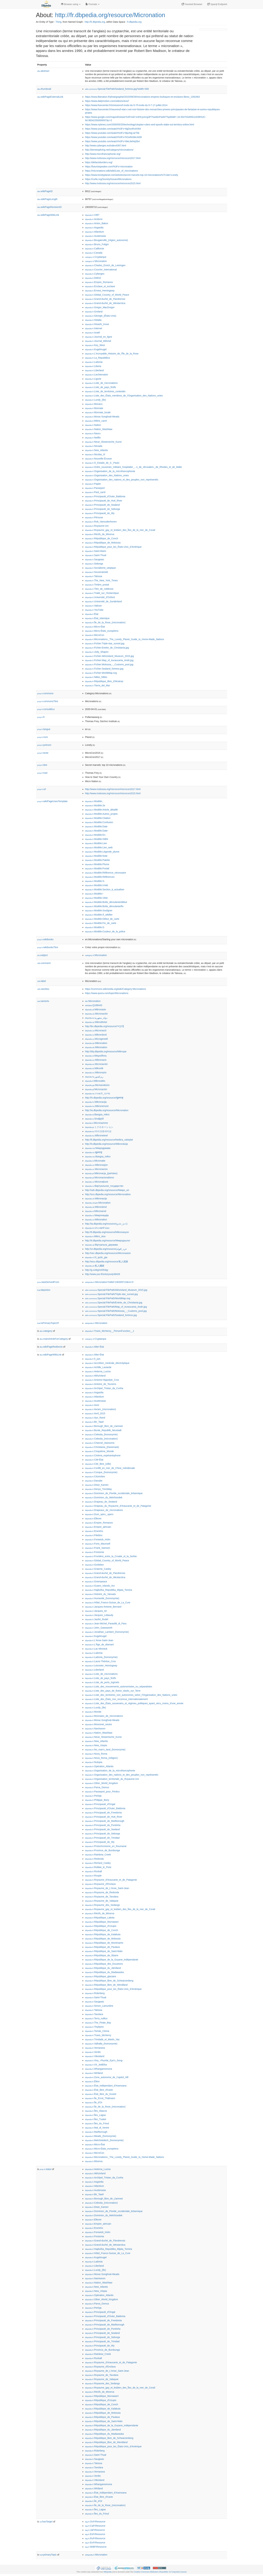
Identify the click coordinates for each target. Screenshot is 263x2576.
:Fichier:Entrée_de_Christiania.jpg (107, 647)
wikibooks (45, 939)
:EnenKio (94, 1531)
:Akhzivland (95, 1375)
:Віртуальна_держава (101, 1244)
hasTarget (46, 2521)
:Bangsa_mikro (97, 1114)
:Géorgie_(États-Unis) (100, 315)
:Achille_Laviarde (98, 1367)
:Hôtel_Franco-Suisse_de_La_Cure (107, 1602)
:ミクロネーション (99, 1127)
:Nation (93, 425)
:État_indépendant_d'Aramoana (105, 2085)
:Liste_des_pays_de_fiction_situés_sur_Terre (113, 1690)
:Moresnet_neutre (98, 1724)
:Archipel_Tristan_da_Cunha (104, 1388)
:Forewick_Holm (97, 1539)
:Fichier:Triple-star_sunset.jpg (104, 643)
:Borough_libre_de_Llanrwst (104, 1426)
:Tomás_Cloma (97, 2031)
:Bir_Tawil (94, 1422)
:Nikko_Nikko (96, 677)
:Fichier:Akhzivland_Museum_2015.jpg (109, 656)
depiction (43, 1290)
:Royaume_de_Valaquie (101, 1900)
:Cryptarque (95, 257)
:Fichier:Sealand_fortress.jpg (104, 668)
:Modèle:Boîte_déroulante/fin (104, 906)
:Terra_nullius (96, 2018)
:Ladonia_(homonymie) (101, 1657)
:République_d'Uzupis (100, 1926)
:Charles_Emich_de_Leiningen (105, 265)
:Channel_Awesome (99, 1443)
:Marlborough (96, 2132)
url (41, 789)
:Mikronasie (95, 1009)
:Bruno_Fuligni (97, 244)
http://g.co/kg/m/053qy (96, 1270)
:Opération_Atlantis (99, 1766)
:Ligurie (93, 378)
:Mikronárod (96, 1034)
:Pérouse (94, 517)
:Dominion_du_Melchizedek (103, 1497)
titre (42, 765)
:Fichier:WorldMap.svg (101, 673)
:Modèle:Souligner (98, 910)
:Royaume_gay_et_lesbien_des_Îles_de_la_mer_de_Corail (120, 530)
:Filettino (93, 1535)
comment (43, 963)
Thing (58, 22)
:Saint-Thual (95, 555)
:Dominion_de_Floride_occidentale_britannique (114, 1493)
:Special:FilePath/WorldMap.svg (107, 1298)
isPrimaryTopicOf (48, 1323)
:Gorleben (94, 1564)
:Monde (93, 1711)
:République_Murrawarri (102, 1921)
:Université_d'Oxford (100, 597)
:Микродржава (97, 1148)
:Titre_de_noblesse (99, 588)
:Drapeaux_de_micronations (104, 1510)
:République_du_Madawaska (104, 1972)
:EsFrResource (95, 2534)
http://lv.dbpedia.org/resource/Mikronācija (106, 1144)
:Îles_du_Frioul (97, 2123)
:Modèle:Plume (97, 864)
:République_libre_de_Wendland (106, 1984)
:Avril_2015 (95, 1413)
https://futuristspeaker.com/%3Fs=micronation (109, 166)
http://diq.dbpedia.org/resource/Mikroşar (105, 1051)
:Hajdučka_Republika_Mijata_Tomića (108, 1590)
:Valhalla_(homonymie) (101, 2043)
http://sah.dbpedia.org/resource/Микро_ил (107, 1190)
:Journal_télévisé (98, 341)
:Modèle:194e (96, 898)
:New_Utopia (96, 1745)
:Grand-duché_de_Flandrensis (105, 299)
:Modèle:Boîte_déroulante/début (106, 902)
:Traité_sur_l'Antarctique (102, 593)
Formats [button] (92, 4)
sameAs (43, 1001)
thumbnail (44, 89)
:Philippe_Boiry (97, 1800)
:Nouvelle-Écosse (98, 458)
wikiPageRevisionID (49, 207)
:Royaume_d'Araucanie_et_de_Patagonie (111, 1879)
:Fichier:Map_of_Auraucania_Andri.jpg (109, 660)
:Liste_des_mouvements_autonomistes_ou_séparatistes (118, 1686)
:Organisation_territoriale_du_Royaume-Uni (112, 1779)
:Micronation (96, 261)
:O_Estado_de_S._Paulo (102, 462)
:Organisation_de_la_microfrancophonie (110, 471)
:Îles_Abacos (96, 2111)
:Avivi (92, 1405)
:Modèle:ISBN (96, 839)
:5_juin (92, 1358)
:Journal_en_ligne (98, 336)
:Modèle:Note (96, 856)
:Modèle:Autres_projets (101, 814)
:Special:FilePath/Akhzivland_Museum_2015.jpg (116, 1290)
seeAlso (43, 989)
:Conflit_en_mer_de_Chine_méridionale (110, 1468)
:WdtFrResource (96, 2546)
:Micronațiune (96, 1181)
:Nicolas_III (95, 454)
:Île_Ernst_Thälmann (100, 2098)
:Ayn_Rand (95, 1417)
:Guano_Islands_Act (100, 1585)
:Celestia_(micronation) (101, 1438)
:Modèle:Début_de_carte (102, 919)
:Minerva (93, 2161)
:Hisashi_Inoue (97, 324)
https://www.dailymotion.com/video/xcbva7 (107, 101)
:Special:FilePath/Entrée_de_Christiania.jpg (113, 1302)
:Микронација (97, 1215)
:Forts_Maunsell (97, 1543)
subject (42, 955)
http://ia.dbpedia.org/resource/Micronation (106, 1110)
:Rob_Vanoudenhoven (101, 521)
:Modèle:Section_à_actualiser (104, 889)
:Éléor (92, 2081)
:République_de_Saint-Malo (103, 1951)
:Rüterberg (95, 1993)
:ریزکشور (94, 1076)
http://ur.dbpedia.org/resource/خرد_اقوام (106, 1249)
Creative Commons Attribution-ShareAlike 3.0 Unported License (160, 2572)
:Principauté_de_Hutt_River (103, 500)
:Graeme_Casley (98, 1569)
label (41, 981)
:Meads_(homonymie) (100, 2136)
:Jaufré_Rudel (96, 1619)
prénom (44, 745)
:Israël (92, 332)
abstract (43, 71)
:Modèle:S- (95, 881)
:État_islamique (97, 618)
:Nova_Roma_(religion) (101, 1758)
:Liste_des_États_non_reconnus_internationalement (116, 1699)
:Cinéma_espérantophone (103, 1455)
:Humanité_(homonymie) (102, 1598)
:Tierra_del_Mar (97, 685)
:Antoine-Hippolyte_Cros (102, 1379)
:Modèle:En (95, 835)
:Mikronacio (96, 1060)
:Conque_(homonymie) (101, 1472)
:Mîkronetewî (96, 1135)
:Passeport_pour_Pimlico (102, 1791)
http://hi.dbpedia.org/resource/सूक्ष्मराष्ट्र (104, 1097)
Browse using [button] (71, 4)
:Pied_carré (95, 492)
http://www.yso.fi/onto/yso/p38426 (102, 1274)
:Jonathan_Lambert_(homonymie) (107, 1632)
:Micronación (96, 1013)
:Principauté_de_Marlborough (104, 1821)
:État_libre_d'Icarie (99, 2089)
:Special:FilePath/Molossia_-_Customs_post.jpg (116, 1311)
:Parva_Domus (97, 1787)
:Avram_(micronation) (100, 1409)
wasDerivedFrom (48, 1282)
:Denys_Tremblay (98, 1489)
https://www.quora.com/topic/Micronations (106, 993)
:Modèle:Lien (96, 843)
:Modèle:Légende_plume (102, 851)
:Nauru (92, 433)
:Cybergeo (94, 273)
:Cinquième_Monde (99, 1451)
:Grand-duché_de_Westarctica (105, 303)
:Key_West (95, 345)
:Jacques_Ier (96, 1611)
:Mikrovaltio (95, 1081)
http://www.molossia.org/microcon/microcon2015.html (113, 183)
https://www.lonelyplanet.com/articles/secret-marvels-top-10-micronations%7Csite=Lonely (131, 175)
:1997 (92, 215)
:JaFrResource (95, 2530)
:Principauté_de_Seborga (102, 509)
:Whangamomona (98, 2068)
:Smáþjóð (94, 1118)
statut (45, 2169)
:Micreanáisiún (97, 1085)
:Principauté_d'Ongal (100, 1804)
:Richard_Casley (98, 1863)
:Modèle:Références (100, 877)
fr (41, 717)
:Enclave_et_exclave (100, 286)
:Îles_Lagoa (95, 2115)
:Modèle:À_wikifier (99, 914)
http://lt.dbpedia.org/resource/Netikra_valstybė (109, 1139)
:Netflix (93, 437)
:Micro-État (95, 626)
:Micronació (95, 1030)
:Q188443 (93, 1005)
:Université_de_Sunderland (103, 601)
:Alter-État (94, 1346)
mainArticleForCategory (54, 1338)
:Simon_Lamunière (99, 2005)
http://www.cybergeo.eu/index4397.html (105, 145)
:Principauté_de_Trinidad (102, 1837)
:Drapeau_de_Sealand (101, 1501)
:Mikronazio (96, 1072)
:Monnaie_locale (98, 412)
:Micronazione (96, 1123)
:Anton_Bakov (96, 223)
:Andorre (93, 219)
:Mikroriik (94, 1068)
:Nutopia (93, 1762)
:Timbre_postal (97, 584)
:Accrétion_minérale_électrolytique (107, 1363)
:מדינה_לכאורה (97, 1093)
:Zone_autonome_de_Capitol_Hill (106, 2077)
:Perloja (93, 1795)
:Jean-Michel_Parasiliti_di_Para (105, 1623)
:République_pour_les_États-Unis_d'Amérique (113, 546)
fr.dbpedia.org (134, 22)
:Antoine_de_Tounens (100, 1384)
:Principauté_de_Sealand (102, 504)
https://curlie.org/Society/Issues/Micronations (108, 179)
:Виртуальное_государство (104, 1186)
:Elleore (93, 1518)
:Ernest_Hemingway (100, 290)
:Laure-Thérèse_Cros (100, 1661)
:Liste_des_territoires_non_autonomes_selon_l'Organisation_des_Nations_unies (131, 1695)
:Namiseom (95, 1728)
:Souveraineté (96, 572)
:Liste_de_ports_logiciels (102, 1682)
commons (45, 693)
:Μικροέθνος (96, 1055)
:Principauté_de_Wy (100, 513)
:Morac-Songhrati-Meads (102, 416)
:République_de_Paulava (102, 1947)
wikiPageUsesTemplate (52, 801)
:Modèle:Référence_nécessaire (105, 872)
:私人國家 (94, 1265)
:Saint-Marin (95, 551)
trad (42, 773)
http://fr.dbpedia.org (95, 22)
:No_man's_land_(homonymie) (105, 1749)
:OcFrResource (95, 2521)
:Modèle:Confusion (99, 822)
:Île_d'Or (93, 2102)
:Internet (93, 328)
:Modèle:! (94, 893)
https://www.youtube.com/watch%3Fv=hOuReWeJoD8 (113, 137)
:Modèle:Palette (97, 860)
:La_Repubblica (97, 357)
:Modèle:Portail (97, 868)
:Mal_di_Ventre (97, 2127)
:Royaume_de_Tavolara (101, 1896)
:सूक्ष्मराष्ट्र (93, 1152)
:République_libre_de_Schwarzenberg (109, 1980)
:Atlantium (94, 231)
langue (43, 729)
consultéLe (46, 709)
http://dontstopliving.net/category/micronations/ (109, 149)
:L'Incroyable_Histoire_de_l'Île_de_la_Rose (112, 353)
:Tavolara (94, 2014)
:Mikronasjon (96, 1165)
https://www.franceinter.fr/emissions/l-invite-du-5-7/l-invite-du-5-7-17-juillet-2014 (126, 105)
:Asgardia (94, 227)
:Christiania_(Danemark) (102, 1447)
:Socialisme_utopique (100, 567)
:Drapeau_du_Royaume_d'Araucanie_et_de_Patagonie (118, 1506)
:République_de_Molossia (103, 542)
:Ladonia (93, 362)
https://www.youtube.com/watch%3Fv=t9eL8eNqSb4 (112, 141)
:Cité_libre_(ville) (98, 1464)
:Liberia (93, 366)
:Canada (93, 252)
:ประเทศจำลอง (97, 1228)
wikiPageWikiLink (48, 215)
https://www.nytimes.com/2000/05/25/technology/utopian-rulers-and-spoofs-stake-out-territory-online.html (139, 124)
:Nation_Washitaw (98, 429)
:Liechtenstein (96, 374)
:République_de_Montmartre (104, 1942)
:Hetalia (93, 320)
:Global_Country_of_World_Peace (107, 294)
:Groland (93, 311)
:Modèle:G (94, 927)
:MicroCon (94, 635)
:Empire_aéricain (98, 1527)
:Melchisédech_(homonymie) (104, 2140)
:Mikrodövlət (96, 1022)
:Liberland (94, 370)
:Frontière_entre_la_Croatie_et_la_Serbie (111, 1556)
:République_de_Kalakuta (102, 1934)
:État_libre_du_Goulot (100, 2094)
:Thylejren (94, 2026)
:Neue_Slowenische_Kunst (103, 441)
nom (42, 737)
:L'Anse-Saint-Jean (99, 1640)
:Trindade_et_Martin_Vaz (102, 2039)
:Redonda (94, 1858)
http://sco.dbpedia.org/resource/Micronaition (108, 1194)
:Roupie (93, 1875)
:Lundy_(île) (95, 399)
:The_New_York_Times (101, 580)
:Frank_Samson (97, 1548)
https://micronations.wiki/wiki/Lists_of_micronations (111, 170)
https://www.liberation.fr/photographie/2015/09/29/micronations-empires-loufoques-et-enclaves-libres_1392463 (142, 96)
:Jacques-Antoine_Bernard (103, 1606)
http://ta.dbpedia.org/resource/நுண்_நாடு (106, 1223)
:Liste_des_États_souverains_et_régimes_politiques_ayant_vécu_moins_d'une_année (134, 1703)
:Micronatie (95, 1160)
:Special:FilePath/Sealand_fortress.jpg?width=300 (117, 89)
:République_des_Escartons (104, 1963)
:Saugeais (94, 559)
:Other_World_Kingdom (101, 1783)
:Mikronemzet (97, 1106)
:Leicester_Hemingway (101, 1665)
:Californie (94, 248)
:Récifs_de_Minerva (99, 534)
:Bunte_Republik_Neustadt (103, 1430)
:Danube (93, 1480)
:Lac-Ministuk (96, 1648)
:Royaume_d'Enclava (100, 1884)
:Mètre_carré (96, 420)
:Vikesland (94, 2056)
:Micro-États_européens (101, 631)
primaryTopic (48, 2554)
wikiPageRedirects (51, 1346)
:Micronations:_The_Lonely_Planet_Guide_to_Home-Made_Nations (124, 639)
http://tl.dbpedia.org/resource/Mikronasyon (107, 1232)
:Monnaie (94, 408)
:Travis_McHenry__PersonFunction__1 (109, 1331)
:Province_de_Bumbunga (102, 1850)
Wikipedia (107, 2572)
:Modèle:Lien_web (99, 847)
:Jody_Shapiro (97, 652)
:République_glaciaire (100, 1976)
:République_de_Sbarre (101, 1955)
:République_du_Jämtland (103, 1968)
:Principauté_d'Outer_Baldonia (105, 496)
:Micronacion (96, 1169)
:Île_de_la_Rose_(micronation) (105, 622)
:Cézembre (95, 1476)
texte (42, 753)
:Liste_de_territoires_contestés (105, 391)
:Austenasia (95, 236)
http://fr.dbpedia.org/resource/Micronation (110, 15)
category (46, 1331)
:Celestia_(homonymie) (101, 1434)
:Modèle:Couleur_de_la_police (105, 931)
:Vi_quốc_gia (96, 1257)
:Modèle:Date (96, 826)
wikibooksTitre (47, 947)
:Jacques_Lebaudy (99, 1615)
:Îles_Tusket (95, 2119)
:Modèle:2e (95, 805)
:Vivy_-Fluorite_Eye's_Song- (104, 2060)
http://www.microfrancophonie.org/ (103, 154)
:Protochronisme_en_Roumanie (105, 1846)
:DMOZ (93, 278)
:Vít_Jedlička (96, 2064)
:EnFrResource (95, 2542)
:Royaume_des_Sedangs (102, 1905)
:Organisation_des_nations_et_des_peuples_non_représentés (121, 479)
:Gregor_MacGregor (100, 307)
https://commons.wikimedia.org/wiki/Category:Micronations (115, 989)
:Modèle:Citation (98, 818)
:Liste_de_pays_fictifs (100, 387)
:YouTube (94, 609)
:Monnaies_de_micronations (104, 1716)
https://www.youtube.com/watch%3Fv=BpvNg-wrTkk (112, 133)
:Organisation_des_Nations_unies (107, 475)
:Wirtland (94, 2073)
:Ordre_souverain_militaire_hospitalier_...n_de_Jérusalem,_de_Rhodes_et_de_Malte (133, 467)
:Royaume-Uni (97, 525)
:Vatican (93, 605)
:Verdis (93, 2052)
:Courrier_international (101, 269)
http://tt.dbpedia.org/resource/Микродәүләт (107, 1240)
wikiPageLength (47, 199)
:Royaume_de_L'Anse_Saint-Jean (107, 1888)
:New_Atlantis (96, 450)
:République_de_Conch (101, 538)
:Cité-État (94, 1459)
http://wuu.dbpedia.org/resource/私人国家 (106, 1261)
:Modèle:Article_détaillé (101, 809)
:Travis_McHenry (98, 2035)
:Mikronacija (96, 1102)
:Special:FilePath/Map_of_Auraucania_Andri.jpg (116, 1306)
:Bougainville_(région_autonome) (106, 240)
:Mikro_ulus (95, 1236)
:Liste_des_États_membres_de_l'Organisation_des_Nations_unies (124, 395)
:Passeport (95, 488)
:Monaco (93, 404)
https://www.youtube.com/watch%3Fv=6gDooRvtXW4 (113, 128)
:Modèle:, (94, 801)
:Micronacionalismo (99, 1177)
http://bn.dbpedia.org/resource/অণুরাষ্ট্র (104, 1026)
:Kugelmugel (96, 349)
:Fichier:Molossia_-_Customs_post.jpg (109, 664)
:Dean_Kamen (97, 1485)
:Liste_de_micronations (101, 383)
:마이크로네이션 (98, 1131)
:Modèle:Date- (96, 830)
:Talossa (93, 576)
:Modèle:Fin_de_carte (100, 923)
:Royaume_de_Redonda (102, 1892)
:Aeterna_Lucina (98, 1371)
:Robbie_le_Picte (98, 1867)
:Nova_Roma (96, 1753)
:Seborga (94, 563)
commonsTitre (47, 701)
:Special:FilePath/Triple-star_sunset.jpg (111, 1294)
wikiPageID (45, 191)
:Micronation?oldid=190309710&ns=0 (109, 1282)
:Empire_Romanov (99, 282)
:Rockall (93, 1871)
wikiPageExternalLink (50, 96)
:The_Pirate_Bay (98, 2022)
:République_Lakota (99, 1917)
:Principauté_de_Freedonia (103, 1812)
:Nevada (93, 446)
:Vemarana (95, 2047)
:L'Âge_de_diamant (99, 1644)
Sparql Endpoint (217, 4)
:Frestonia (94, 1552)
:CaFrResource (95, 2525)
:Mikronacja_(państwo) (101, 1173)
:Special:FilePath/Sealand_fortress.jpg (111, 1315)
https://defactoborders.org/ (98, 162)
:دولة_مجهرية (96, 1018)
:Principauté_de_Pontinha (102, 1825)
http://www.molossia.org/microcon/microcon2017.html (113, 158)
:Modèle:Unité (96, 885)
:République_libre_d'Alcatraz (104, 681)
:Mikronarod (95, 1211)
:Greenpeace (96, 1581)
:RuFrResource (95, 2538)
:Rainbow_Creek (98, 1854)
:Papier (93, 483)
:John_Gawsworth (98, 1627)
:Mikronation (96, 1043)
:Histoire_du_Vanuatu (100, 1594)
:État (91, 614)
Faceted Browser (192, 4)
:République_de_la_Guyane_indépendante (111, 1959)
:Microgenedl (96, 1039)
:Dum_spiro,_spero (99, 1514)
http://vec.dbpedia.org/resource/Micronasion (108, 1253)
